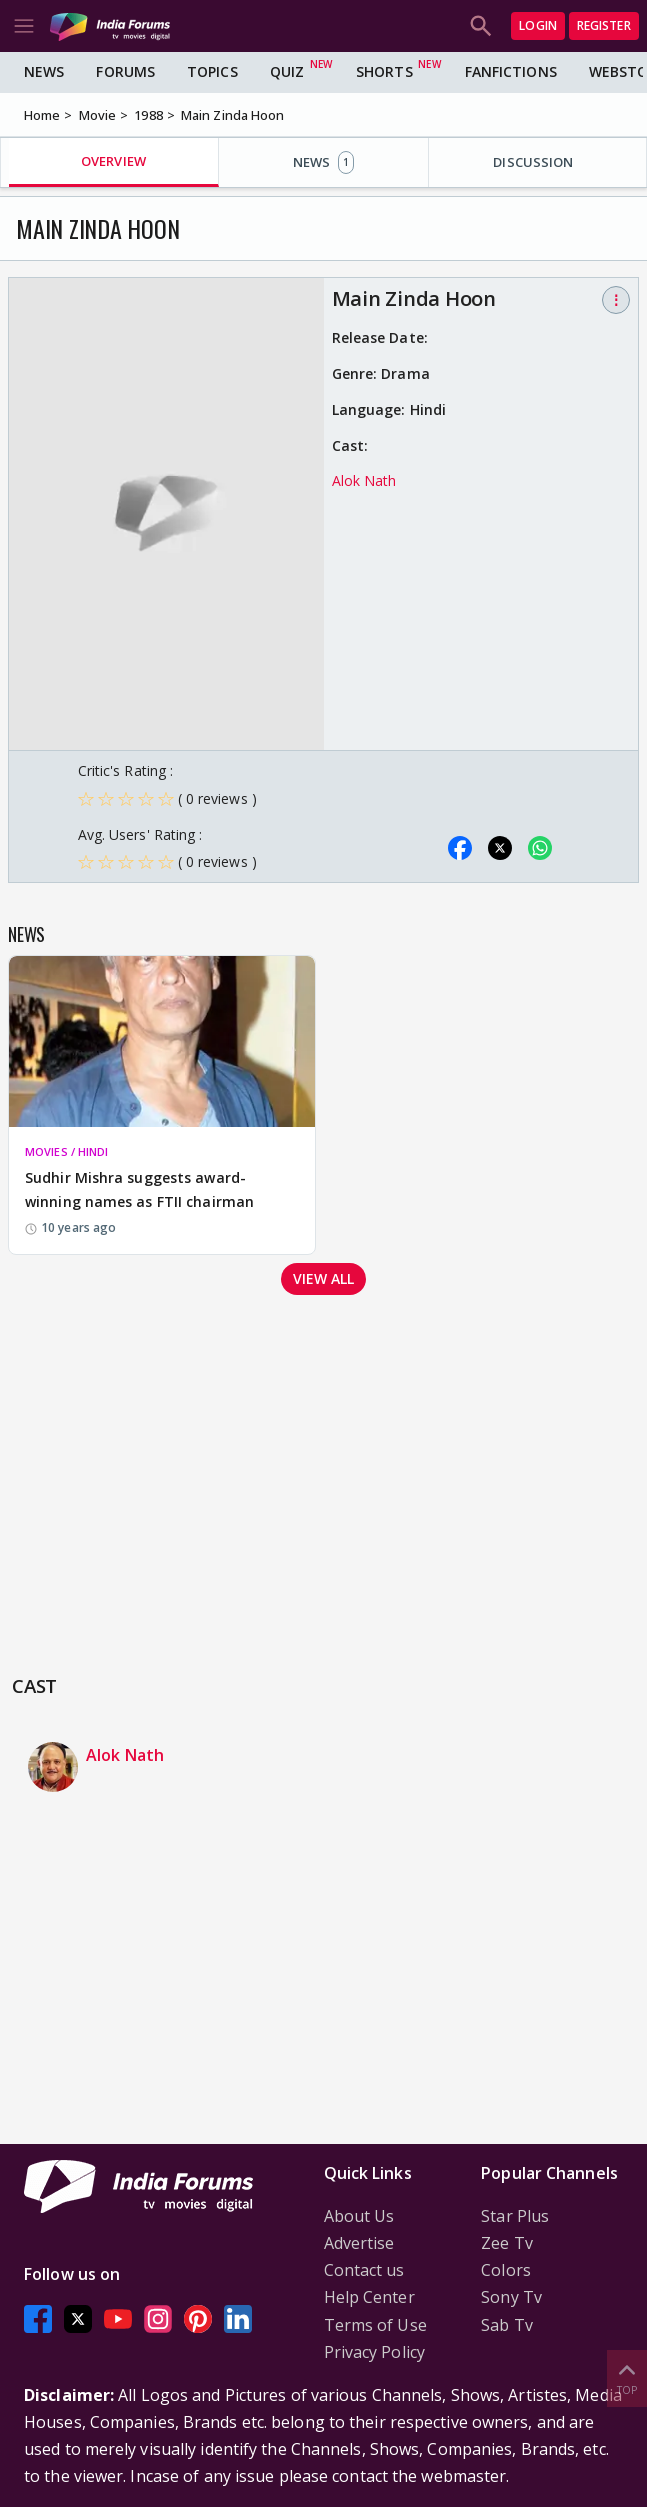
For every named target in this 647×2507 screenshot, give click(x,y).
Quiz (287, 71)
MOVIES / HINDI (66, 1151)
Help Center (369, 2297)
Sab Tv (507, 2325)
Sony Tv (511, 2297)
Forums (125, 71)
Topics (212, 71)
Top (627, 2377)
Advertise (359, 2243)
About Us (359, 2216)
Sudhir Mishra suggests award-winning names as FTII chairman (139, 1189)
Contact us (364, 2270)
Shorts (384, 71)
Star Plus (515, 2216)
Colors (506, 2270)
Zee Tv (507, 2243)
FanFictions (511, 71)
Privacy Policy (374, 2352)
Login (538, 25)
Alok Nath (364, 480)
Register (604, 25)
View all (324, 1278)
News (44, 71)
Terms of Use (375, 2325)
